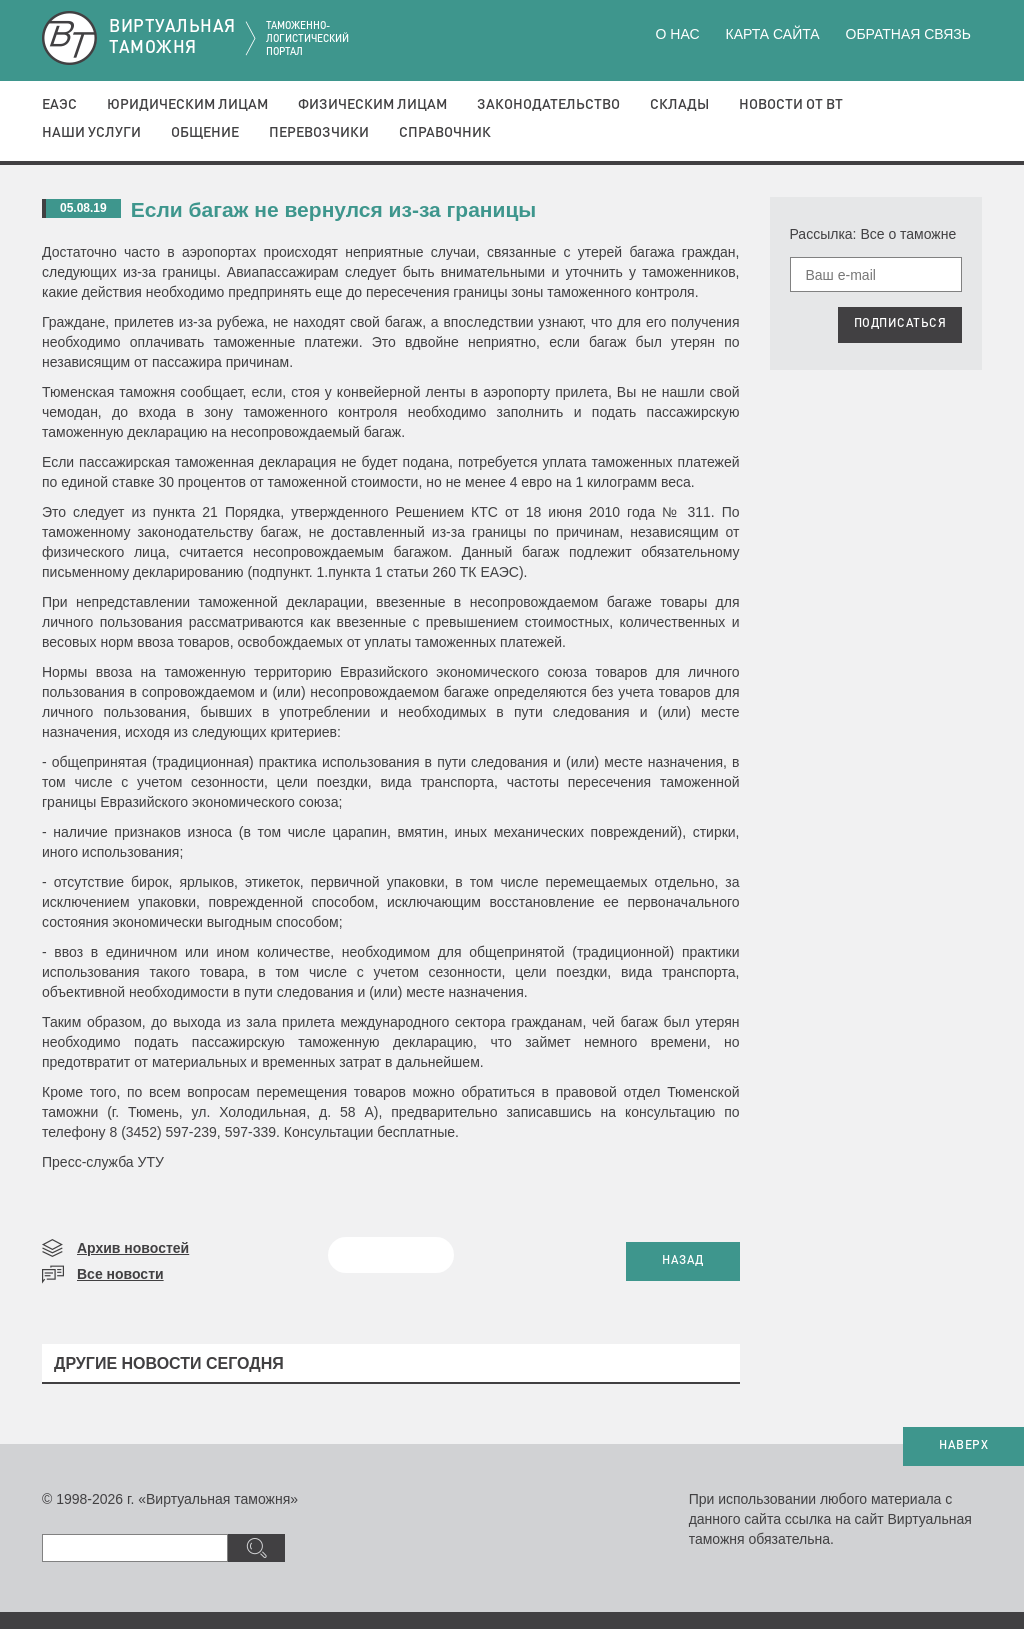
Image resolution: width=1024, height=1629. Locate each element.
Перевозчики (319, 133)
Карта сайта (772, 34)
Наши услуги (91, 133)
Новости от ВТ (791, 105)
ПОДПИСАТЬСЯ (900, 324)
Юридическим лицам (187, 105)
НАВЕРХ (963, 1446)
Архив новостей (133, 1248)
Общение (205, 133)
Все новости (120, 1274)
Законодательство (548, 105)
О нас (678, 34)
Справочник (445, 133)
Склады (679, 105)
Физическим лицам (372, 105)
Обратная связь (908, 34)
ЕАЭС (59, 105)
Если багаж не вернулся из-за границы (334, 209)
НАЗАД (683, 1261)
